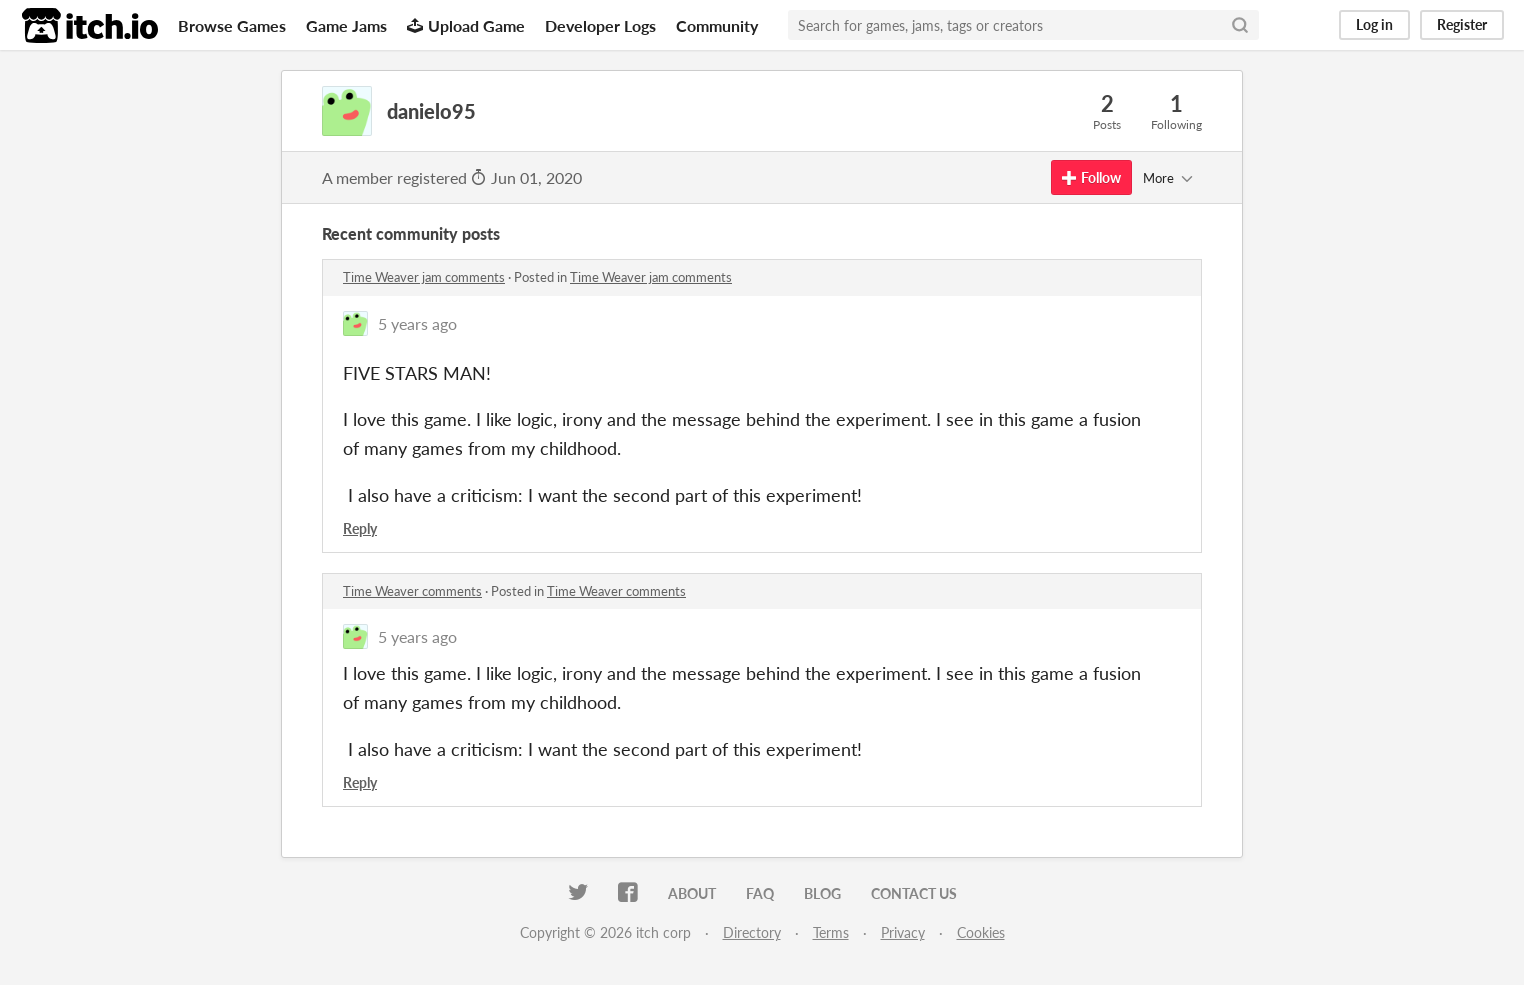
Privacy (903, 932)
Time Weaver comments (412, 591)
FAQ (760, 893)
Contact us (914, 893)
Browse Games (232, 25)
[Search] (1240, 25)
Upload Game (466, 25)
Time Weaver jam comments (424, 277)
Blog (822, 893)
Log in (1374, 24)
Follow (1091, 177)
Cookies (981, 932)
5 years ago (417, 323)
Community (717, 25)
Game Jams (346, 25)
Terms (831, 932)
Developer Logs (600, 25)
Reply (360, 528)
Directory (752, 932)
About (692, 893)
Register (1462, 24)
